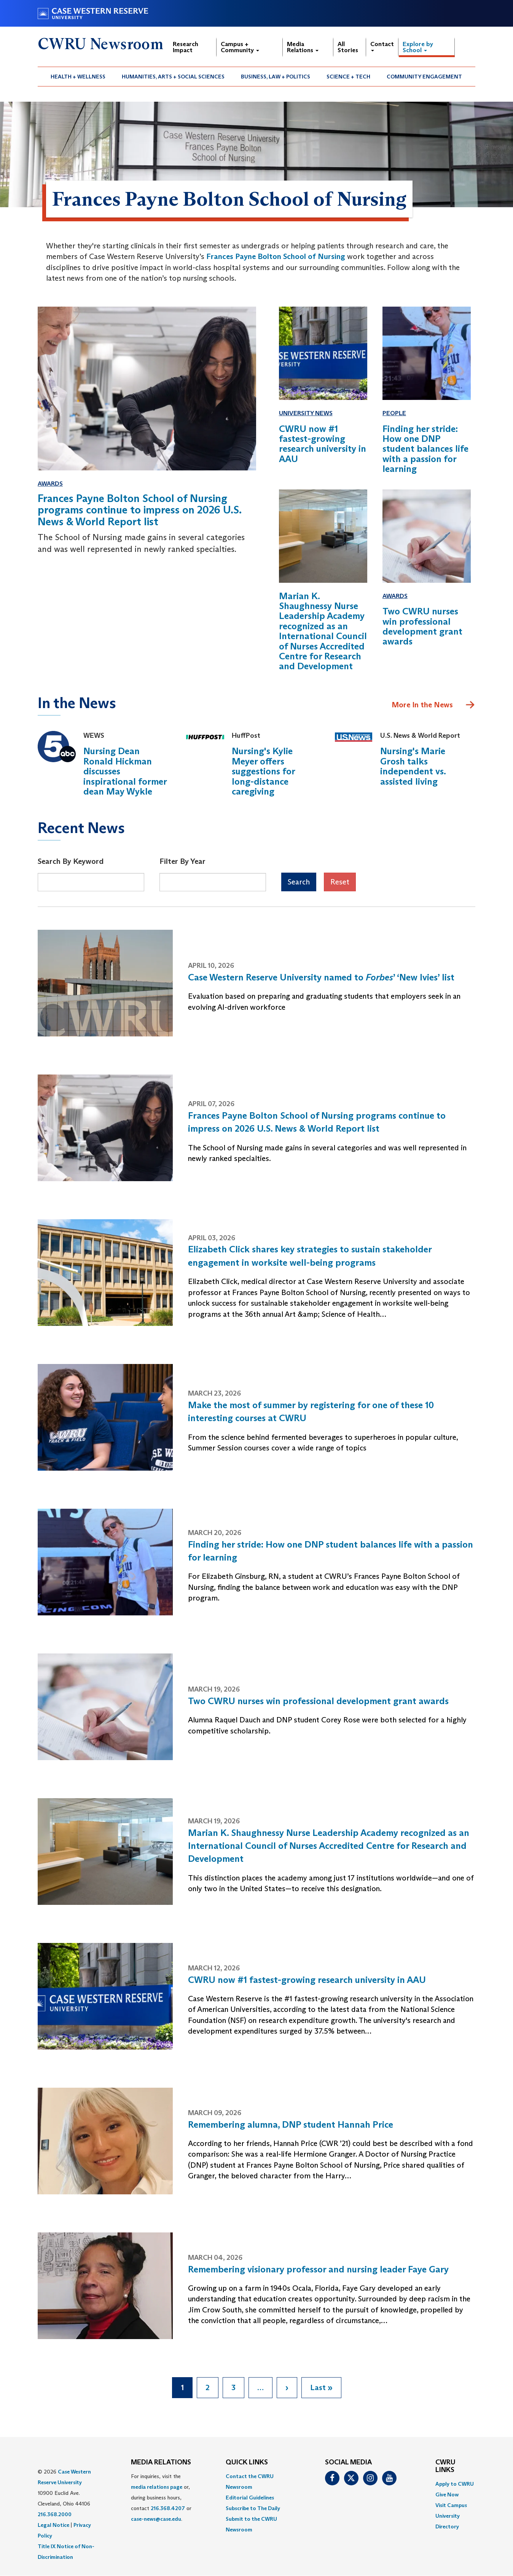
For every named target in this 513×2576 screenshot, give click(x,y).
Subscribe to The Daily (253, 2508)
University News (306, 413)
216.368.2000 (55, 2514)
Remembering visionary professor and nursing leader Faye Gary (318, 2269)
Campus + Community (240, 47)
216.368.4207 (168, 2508)
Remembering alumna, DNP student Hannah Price (290, 2124)
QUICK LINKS (247, 2462)
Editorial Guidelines (250, 2497)
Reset (339, 881)
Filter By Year (182, 861)
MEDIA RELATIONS (161, 2462)
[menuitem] (78, 76)
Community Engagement (424, 76)
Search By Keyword (71, 861)
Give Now (447, 2494)
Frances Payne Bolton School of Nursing (275, 256)
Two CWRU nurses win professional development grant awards (318, 1700)
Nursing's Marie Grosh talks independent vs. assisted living (413, 766)
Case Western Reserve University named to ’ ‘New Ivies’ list (321, 977)
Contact (382, 45)
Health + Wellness (78, 76)
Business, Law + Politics (275, 76)
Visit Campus (451, 2505)
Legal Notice (53, 2525)
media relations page (156, 2486)
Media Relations (303, 47)
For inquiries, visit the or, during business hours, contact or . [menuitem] (161, 2497)
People (394, 413)
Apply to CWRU (454, 2483)
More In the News (422, 704)
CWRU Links (445, 2466)
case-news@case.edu (156, 2518)
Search (299, 881)
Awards (50, 483)
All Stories (348, 47)
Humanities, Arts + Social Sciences (173, 76)
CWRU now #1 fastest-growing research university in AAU (307, 1979)
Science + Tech (348, 76)
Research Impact (185, 47)
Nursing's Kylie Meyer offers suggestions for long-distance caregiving (263, 771)
